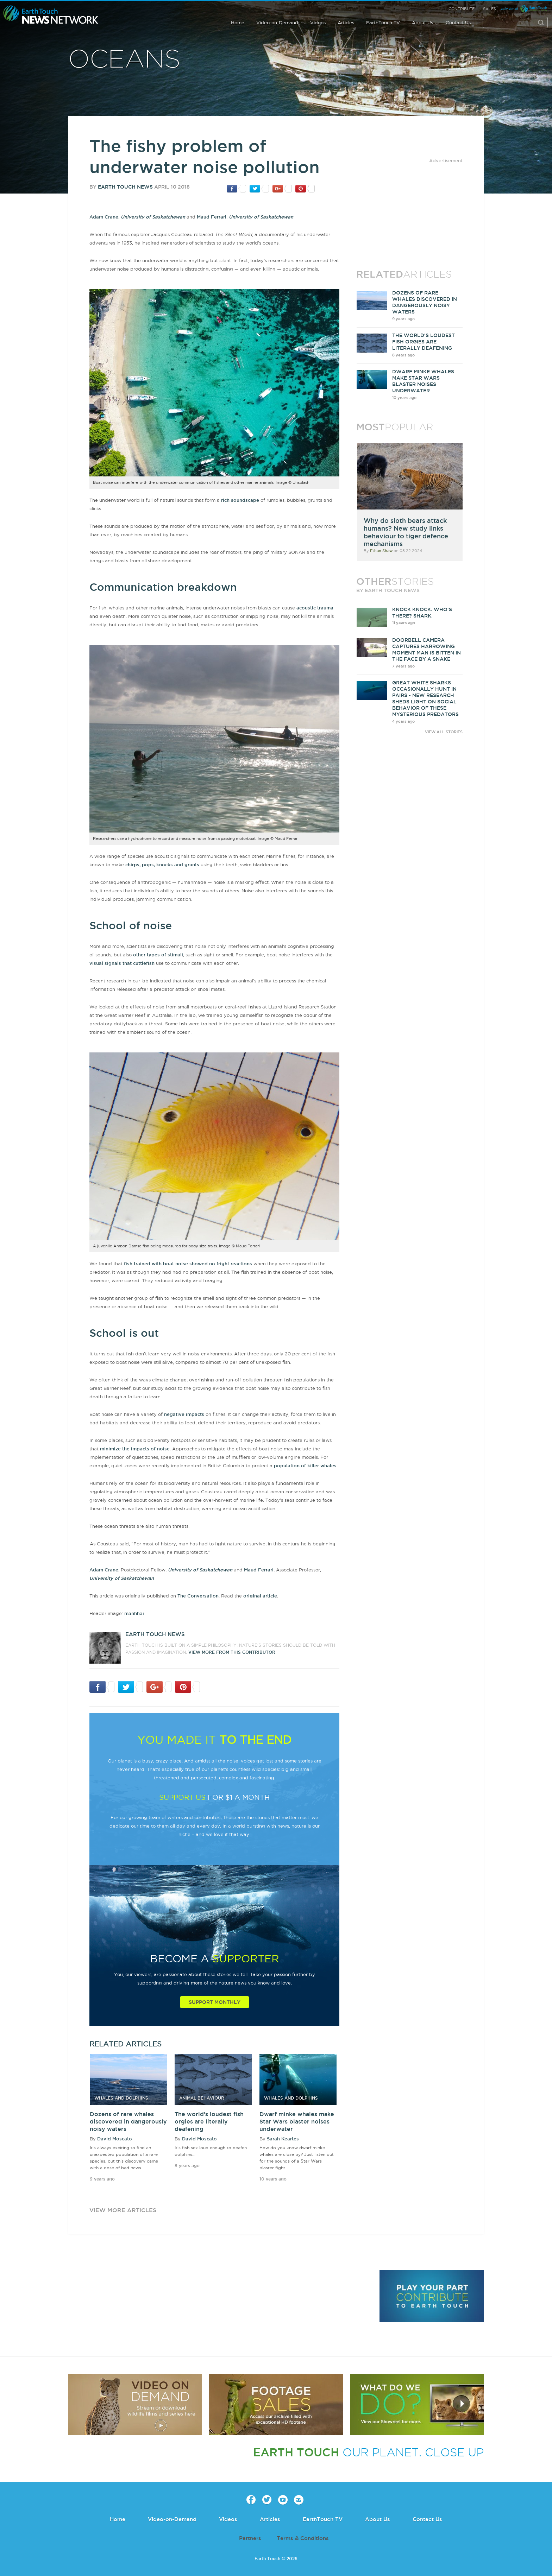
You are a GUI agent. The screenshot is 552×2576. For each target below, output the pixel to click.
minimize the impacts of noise (135, 1448)
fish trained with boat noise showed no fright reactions (188, 1263)
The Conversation (198, 1595)
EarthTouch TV (383, 22)
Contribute (461, 9)
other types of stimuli (158, 954)
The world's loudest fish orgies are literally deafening (209, 2121)
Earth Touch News (125, 187)
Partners (250, 2538)
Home (237, 22)
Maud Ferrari (211, 216)
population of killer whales (305, 1465)
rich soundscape (240, 500)
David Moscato (114, 2138)
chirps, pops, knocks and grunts (162, 864)
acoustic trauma (314, 607)
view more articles (122, 2210)
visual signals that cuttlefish (122, 963)
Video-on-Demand (277, 22)
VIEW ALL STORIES (444, 732)
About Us (422, 22)
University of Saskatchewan (153, 216)
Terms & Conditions (303, 2538)
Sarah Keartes (283, 2138)
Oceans (124, 59)
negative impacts (184, 1414)
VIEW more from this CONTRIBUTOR (231, 1652)
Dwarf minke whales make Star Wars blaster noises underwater (296, 2121)
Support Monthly (214, 2002)
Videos (318, 22)
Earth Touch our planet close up (50, 15)
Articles (346, 22)
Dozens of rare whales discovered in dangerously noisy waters (128, 2121)
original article (260, 1595)
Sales (489, 9)
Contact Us (458, 22)
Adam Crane (103, 216)
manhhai (134, 1613)
